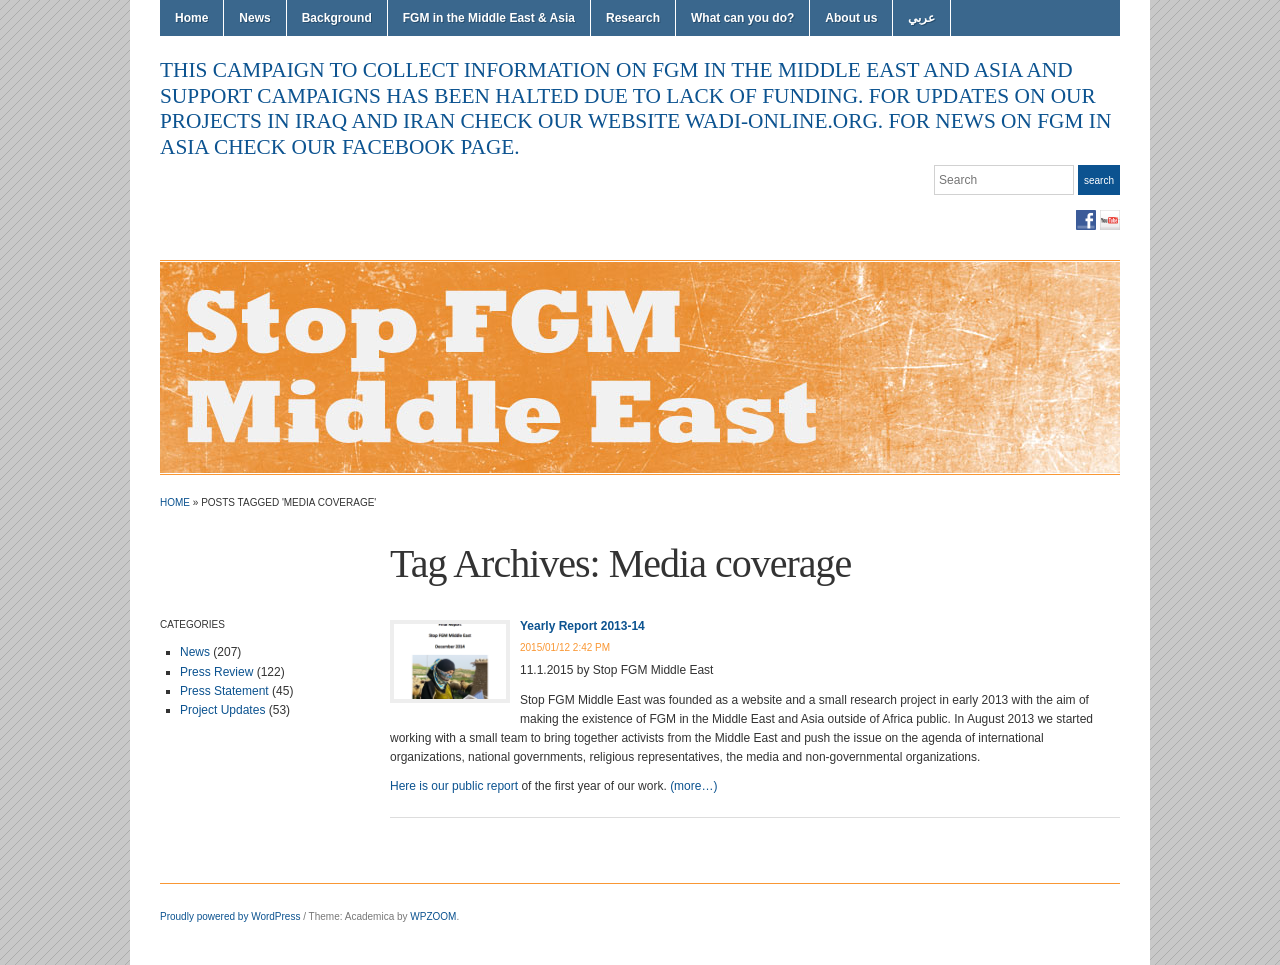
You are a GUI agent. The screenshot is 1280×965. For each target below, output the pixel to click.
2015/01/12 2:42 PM (565, 647)
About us (851, 18)
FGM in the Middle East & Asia (489, 18)
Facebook (1086, 220)
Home (191, 18)
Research (633, 18)
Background (337, 18)
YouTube (1110, 220)
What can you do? (742, 18)
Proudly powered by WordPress (230, 916)
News (254, 18)
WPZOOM (433, 916)
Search (1099, 180)
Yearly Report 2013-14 (582, 626)
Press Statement (224, 691)
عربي (921, 18)
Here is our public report (454, 786)
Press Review (216, 672)
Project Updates (222, 710)
